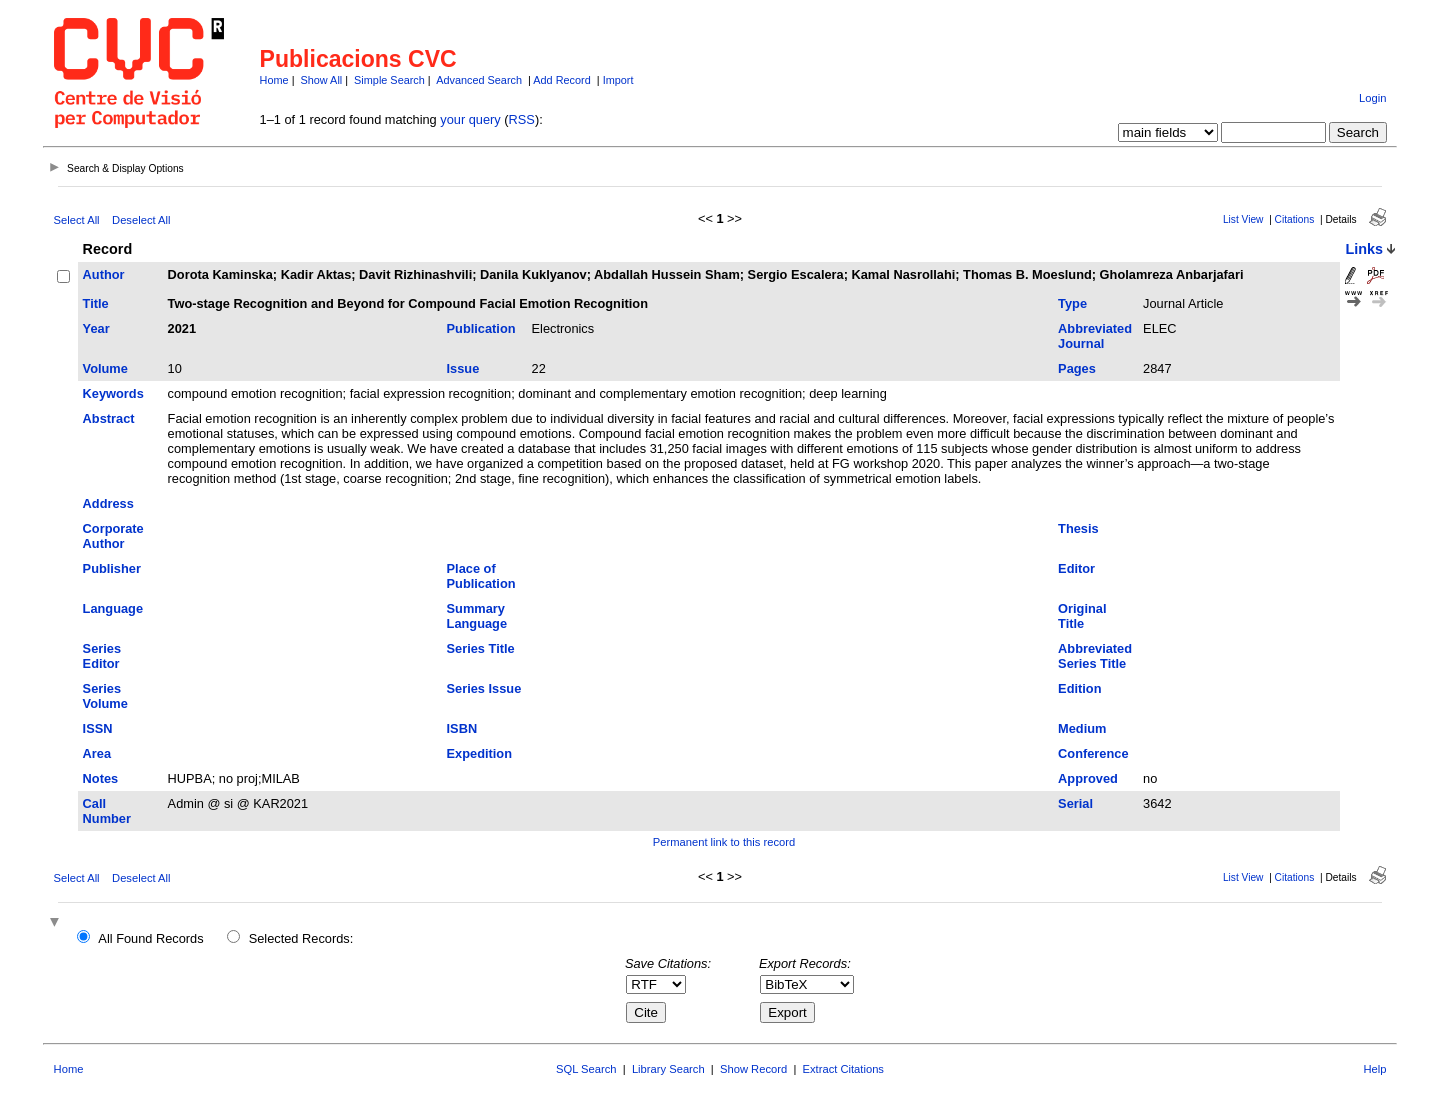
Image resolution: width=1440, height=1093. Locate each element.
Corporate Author (113, 536)
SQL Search (586, 1069)
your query (470, 119)
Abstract (109, 418)
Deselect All (141, 220)
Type (1072, 303)
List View (1243, 219)
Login (1372, 98)
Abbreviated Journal (1095, 336)
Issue (463, 368)
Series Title (481, 648)
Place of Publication (481, 576)
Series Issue (484, 688)
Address (108, 503)
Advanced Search (479, 80)
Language (113, 608)
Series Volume (105, 696)
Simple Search (389, 80)
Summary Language (477, 616)
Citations (1295, 219)
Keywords (113, 393)
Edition (1079, 688)
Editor (1076, 568)
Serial (1075, 803)
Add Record (561, 80)
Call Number (107, 811)
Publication (481, 328)
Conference (1093, 753)
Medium (1082, 728)
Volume (105, 368)
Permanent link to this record (724, 842)
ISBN (462, 728)
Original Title (1082, 616)
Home (274, 80)
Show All (322, 80)
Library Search (668, 1069)
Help (1374, 1069)
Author (104, 274)
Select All (77, 220)
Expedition (479, 753)
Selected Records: (301, 938)
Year (96, 328)
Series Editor (102, 656)
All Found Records (150, 938)
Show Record (753, 1069)
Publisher (112, 568)
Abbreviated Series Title (1095, 656)
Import (618, 80)
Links (1364, 249)
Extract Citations (843, 1069)
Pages (1077, 368)
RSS (522, 119)
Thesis (1078, 528)
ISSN (98, 728)
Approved (1088, 778)
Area (97, 753)
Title (96, 303)
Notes (101, 778)
